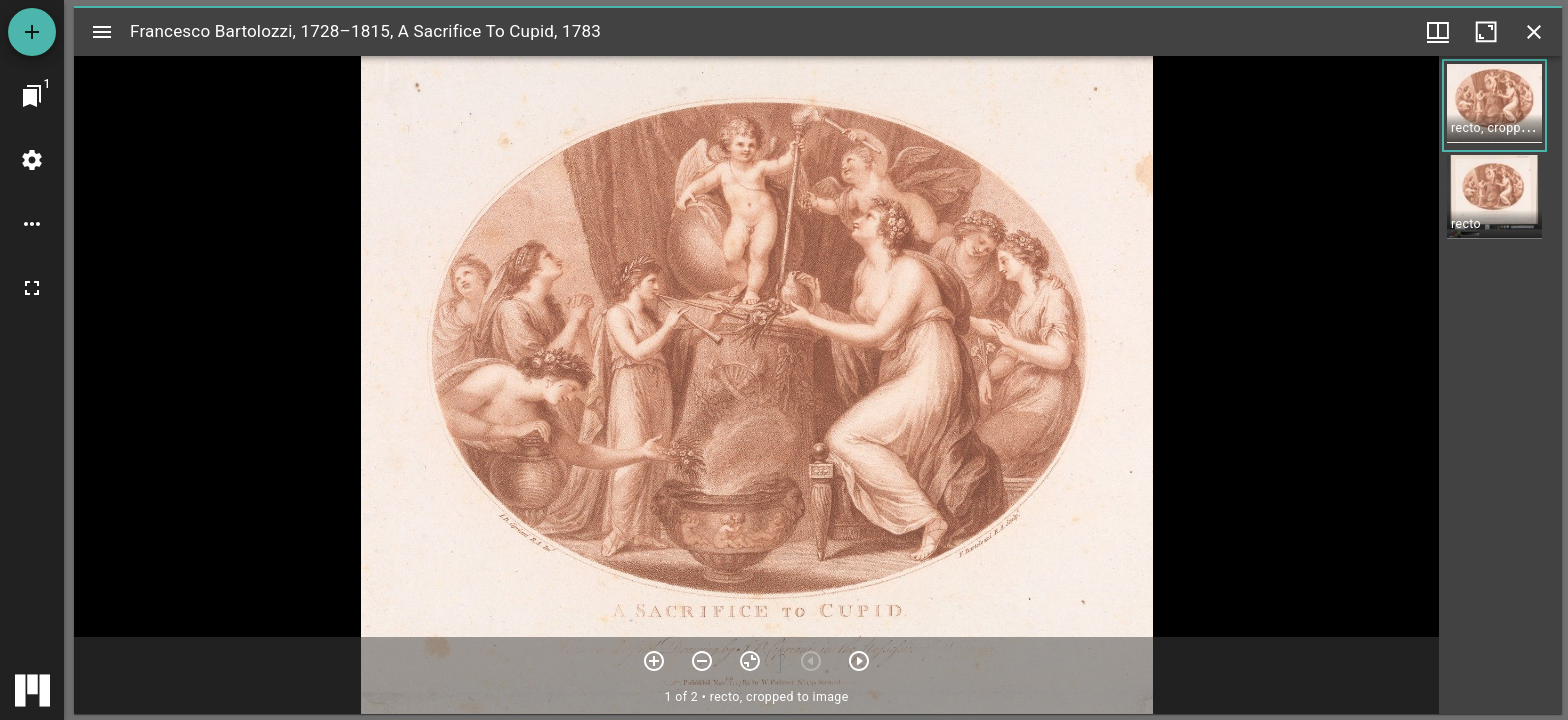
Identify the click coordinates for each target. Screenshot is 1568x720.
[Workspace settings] (32, 160)
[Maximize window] (1486, 32)
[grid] (1500, 385)
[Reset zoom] (750, 661)
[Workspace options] (32, 224)
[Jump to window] (32, 96)
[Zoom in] (654, 661)
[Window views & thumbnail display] (1438, 32)
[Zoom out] (702, 661)
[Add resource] (32, 32)
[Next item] (859, 661)
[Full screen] (32, 288)
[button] (1494, 105)
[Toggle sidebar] (102, 32)
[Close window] (1534, 32)
